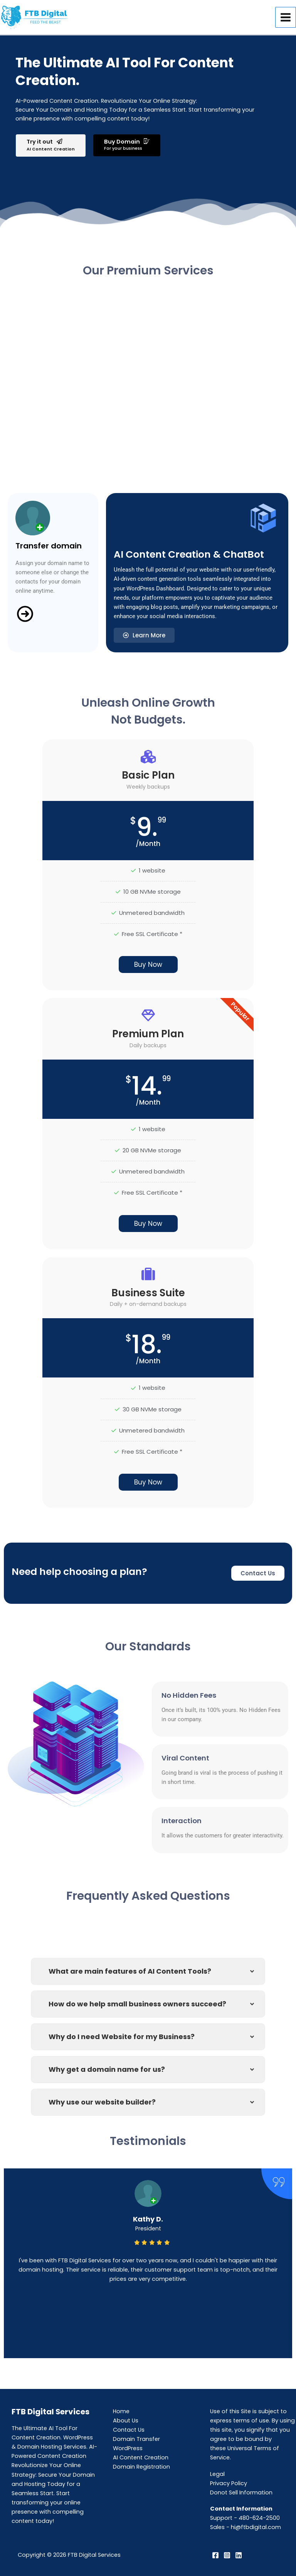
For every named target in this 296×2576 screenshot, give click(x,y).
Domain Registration (141, 2467)
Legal (217, 2474)
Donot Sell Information (241, 2492)
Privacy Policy (228, 2483)
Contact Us (129, 2430)
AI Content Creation (140, 2457)
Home (121, 2411)
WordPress (128, 2448)
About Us (125, 2420)
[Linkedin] (238, 2555)
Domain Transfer (136, 2439)
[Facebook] (215, 2555)
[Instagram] (227, 2555)
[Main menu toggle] (285, 17)
